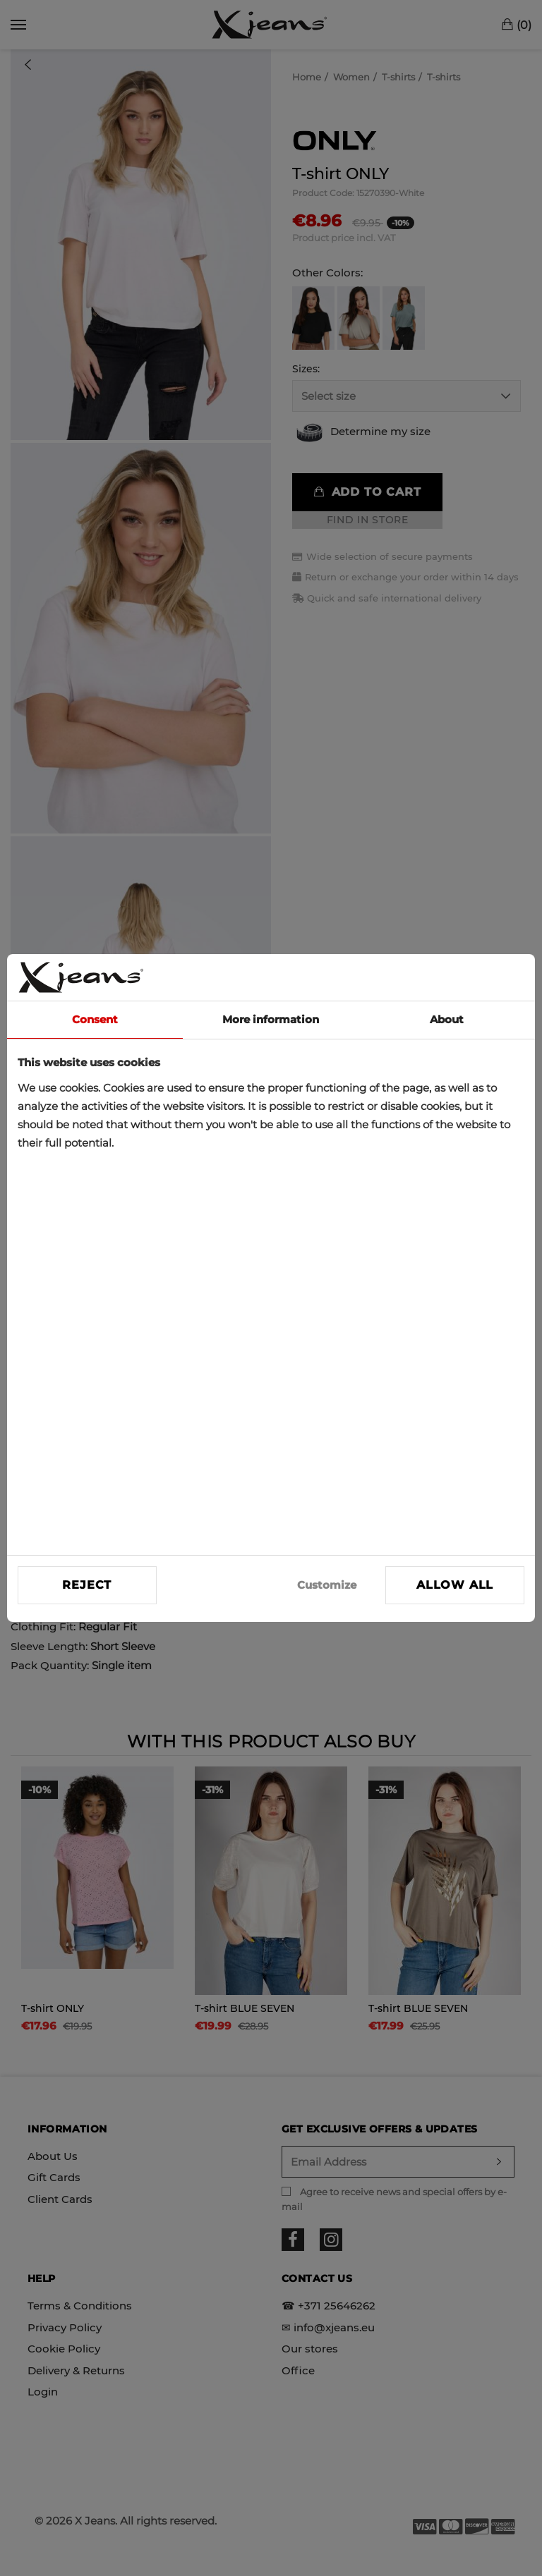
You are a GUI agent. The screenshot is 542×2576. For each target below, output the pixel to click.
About (447, 1019)
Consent (95, 1019)
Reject (87, 1585)
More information (270, 1019)
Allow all (454, 1585)
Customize (326, 1585)
